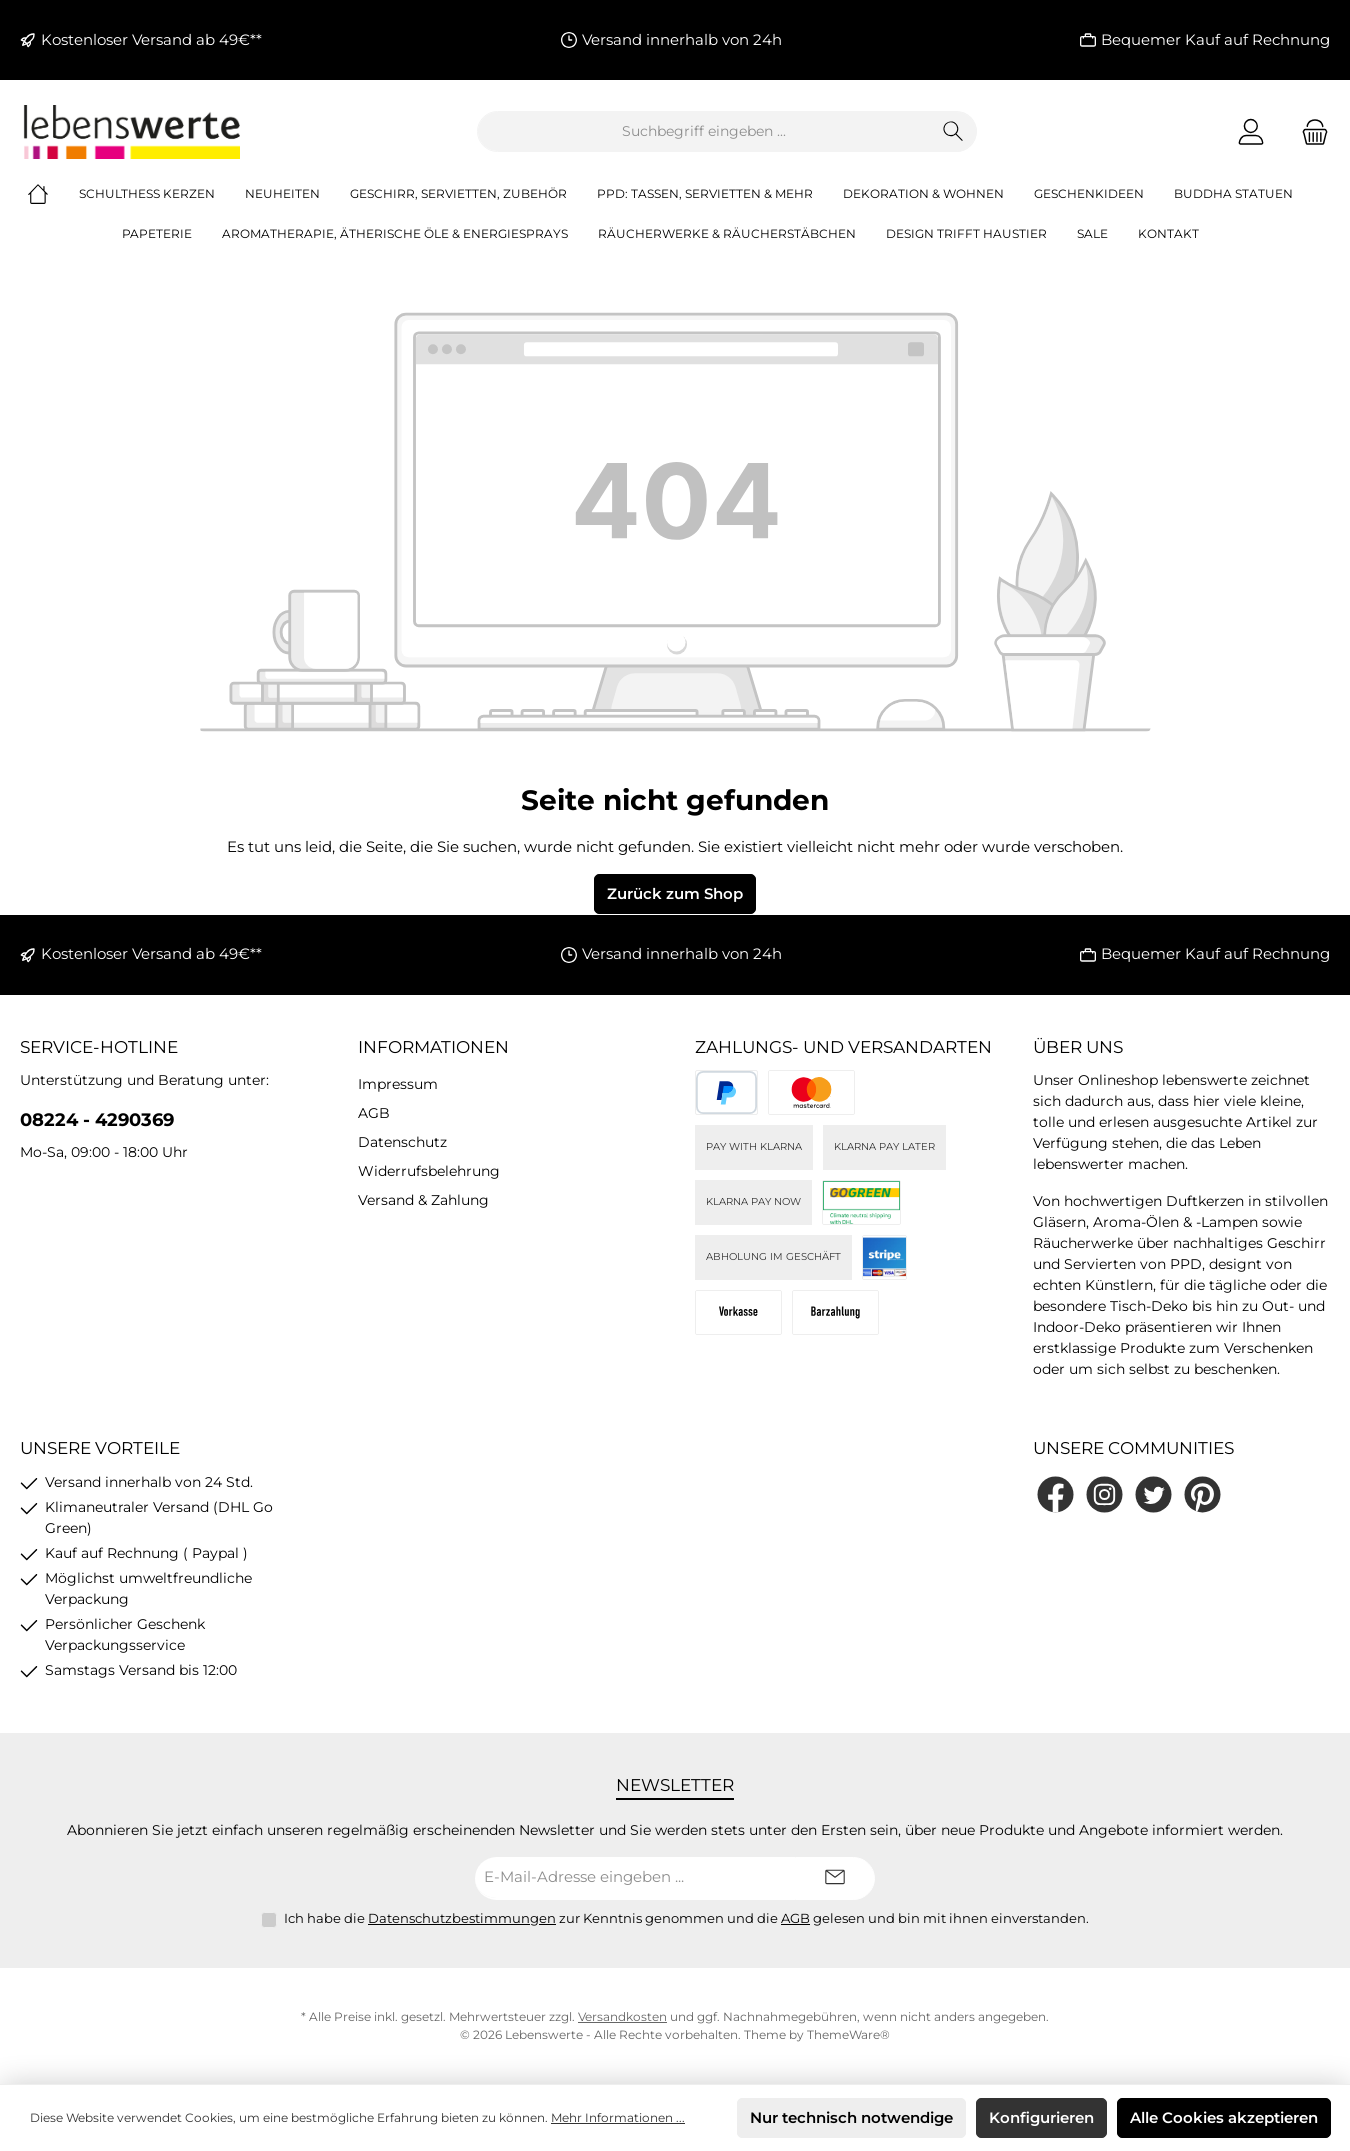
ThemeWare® (848, 2034)
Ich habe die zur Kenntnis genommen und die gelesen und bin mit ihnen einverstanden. (686, 1918)
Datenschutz (402, 1142)
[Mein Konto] (1251, 131)
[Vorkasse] (738, 1312)
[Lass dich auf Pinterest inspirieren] (1202, 1494)
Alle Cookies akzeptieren (1224, 2117)
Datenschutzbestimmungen (462, 1918)
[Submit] (835, 1878)
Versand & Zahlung (423, 1200)
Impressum (398, 1084)
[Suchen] (953, 131)
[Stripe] (884, 1257)
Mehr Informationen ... (618, 2117)
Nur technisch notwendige (851, 2117)
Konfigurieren (1041, 2117)
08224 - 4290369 (97, 1120)
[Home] (53, 194)
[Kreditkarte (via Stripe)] (811, 1092)
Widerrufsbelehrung (429, 1171)
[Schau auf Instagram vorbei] (1104, 1494)
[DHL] (861, 1202)
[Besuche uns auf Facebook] (1055, 1494)
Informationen (433, 1047)
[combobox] (704, 131)
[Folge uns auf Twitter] (1153, 1494)
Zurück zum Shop (675, 893)
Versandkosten (622, 2016)
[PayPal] (726, 1092)
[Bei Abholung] (835, 1312)
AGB (374, 1113)
